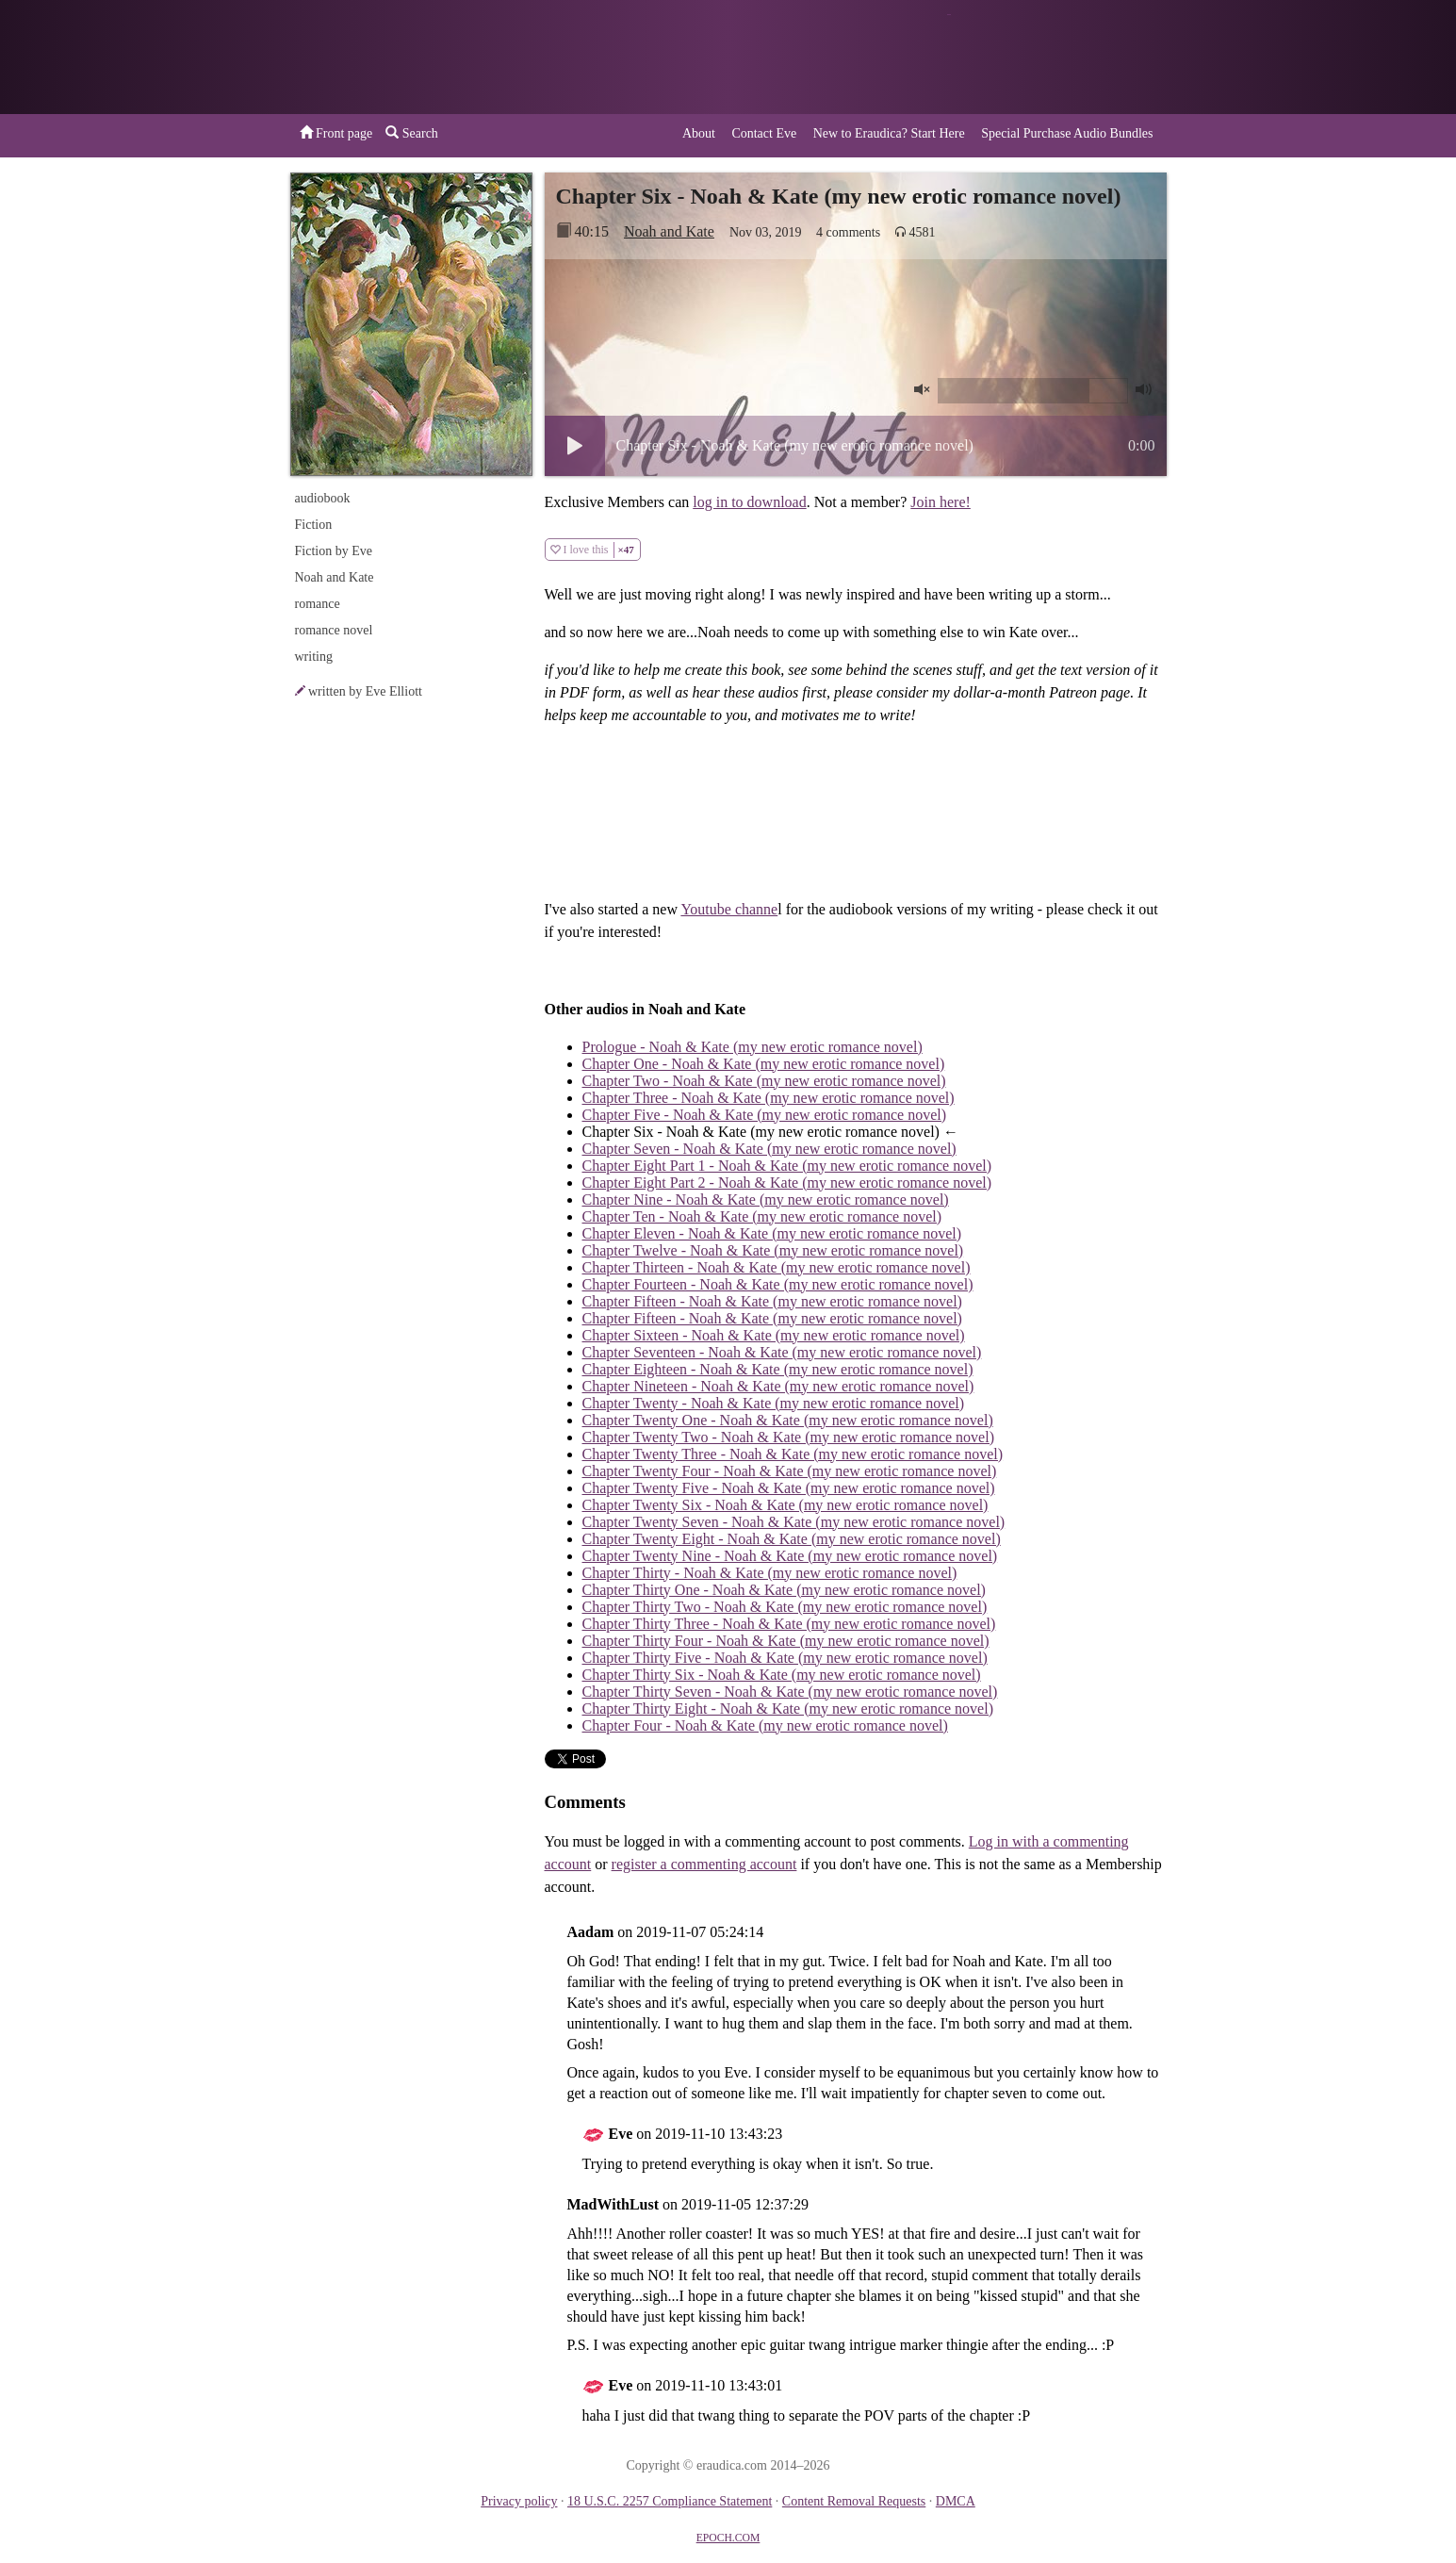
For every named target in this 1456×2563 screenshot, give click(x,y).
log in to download (749, 502)
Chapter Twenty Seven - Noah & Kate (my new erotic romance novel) (794, 1522)
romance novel (334, 630)
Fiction (314, 525)
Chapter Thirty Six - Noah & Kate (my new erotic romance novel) (781, 1675)
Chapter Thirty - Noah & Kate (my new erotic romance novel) (769, 1573)
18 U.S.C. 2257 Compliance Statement (669, 2501)
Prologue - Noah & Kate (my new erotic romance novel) (752, 1047)
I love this (592, 550)
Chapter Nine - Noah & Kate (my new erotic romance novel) (765, 1199)
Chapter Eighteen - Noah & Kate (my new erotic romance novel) (777, 1369)
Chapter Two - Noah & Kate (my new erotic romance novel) (764, 1081)
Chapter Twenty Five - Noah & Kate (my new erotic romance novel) (788, 1488)
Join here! (940, 502)
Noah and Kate (669, 231)
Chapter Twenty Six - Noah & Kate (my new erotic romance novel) (785, 1505)
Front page (336, 132)
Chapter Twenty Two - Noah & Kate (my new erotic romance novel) (788, 1437)
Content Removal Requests (853, 2501)
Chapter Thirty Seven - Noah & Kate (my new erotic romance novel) (790, 1692)
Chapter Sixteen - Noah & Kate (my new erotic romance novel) (773, 1335)
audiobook (323, 498)
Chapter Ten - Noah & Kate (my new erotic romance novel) (762, 1216)
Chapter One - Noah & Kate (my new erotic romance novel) (763, 1064)
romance (317, 604)
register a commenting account (704, 1864)
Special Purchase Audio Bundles (1067, 133)
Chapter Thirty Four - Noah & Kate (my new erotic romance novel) (786, 1641)
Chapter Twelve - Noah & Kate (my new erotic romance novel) (773, 1250)
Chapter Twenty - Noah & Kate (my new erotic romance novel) (773, 1403)
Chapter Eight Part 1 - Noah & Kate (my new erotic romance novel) (787, 1166)
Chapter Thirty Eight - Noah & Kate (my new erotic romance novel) (787, 1708)
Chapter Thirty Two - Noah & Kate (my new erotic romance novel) (785, 1607)
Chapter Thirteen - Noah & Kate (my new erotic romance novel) (776, 1267)
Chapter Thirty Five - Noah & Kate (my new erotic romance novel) (785, 1658)
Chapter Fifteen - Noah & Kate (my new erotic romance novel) (772, 1301)
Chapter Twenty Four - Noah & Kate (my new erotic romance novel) (789, 1471)
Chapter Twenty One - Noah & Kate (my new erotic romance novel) (787, 1420)
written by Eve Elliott (365, 691)
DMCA (955, 2501)
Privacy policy (519, 2501)
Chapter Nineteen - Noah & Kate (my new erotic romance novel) (778, 1386)
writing (314, 656)
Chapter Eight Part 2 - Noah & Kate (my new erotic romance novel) (787, 1183)
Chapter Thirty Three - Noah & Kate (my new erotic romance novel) (789, 1624)
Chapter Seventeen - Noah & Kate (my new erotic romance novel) (782, 1352)
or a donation (1070, 57)
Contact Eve (763, 133)
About (698, 133)
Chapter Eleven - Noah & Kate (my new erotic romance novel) (772, 1233)
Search (411, 132)
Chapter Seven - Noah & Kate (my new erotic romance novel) (769, 1149)
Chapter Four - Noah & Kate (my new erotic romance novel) (765, 1725)
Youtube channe (728, 909)
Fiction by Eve (333, 551)
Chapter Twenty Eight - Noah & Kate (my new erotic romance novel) (791, 1539)
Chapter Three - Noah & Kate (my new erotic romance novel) (768, 1098)
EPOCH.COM (728, 2538)
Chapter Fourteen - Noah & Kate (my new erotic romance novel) (777, 1284)
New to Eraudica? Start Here (889, 133)
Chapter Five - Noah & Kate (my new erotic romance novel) (764, 1115)
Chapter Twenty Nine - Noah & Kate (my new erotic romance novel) (790, 1556)
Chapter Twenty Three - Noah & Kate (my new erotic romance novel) (793, 1454)
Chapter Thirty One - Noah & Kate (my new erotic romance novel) (784, 1590)
